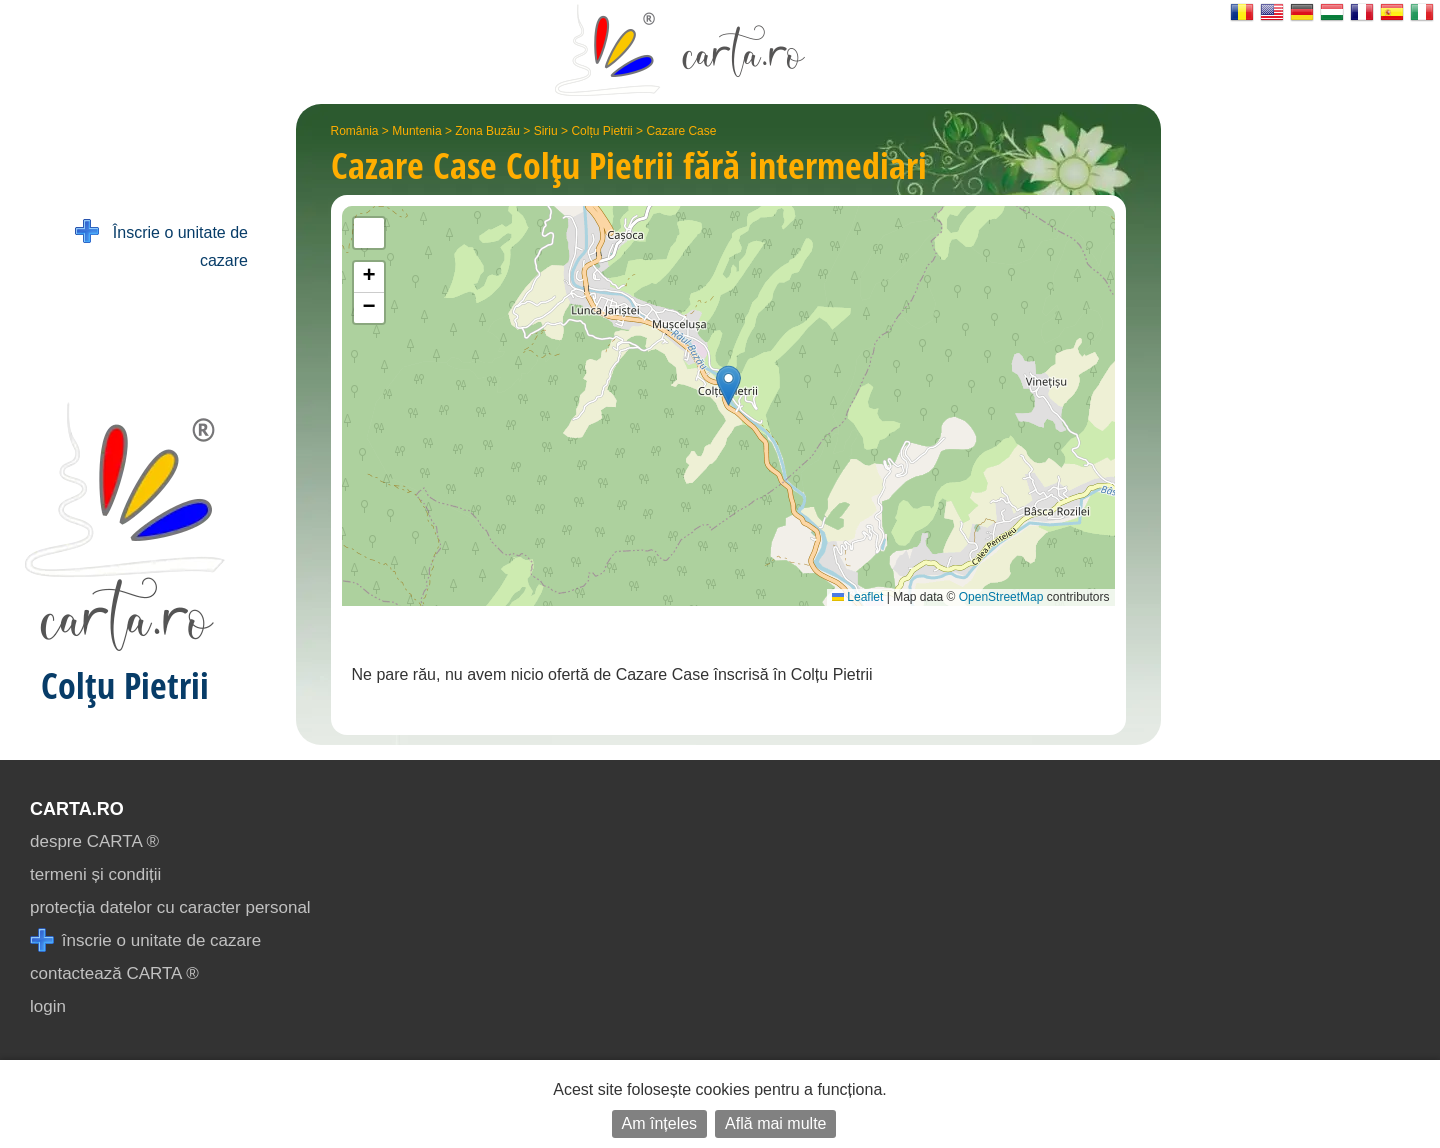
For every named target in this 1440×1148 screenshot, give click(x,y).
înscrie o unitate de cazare (145, 940)
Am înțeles (660, 1123)
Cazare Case (681, 131)
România (355, 131)
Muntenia (416, 131)
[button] (728, 385)
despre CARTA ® (94, 841)
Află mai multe (775, 1123)
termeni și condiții (95, 874)
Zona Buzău (487, 131)
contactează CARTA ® (114, 973)
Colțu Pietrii (601, 131)
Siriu (546, 131)
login (48, 1006)
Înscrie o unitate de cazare (161, 244)
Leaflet (857, 597)
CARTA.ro (77, 809)
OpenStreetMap (1001, 597)
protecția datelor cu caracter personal (170, 907)
